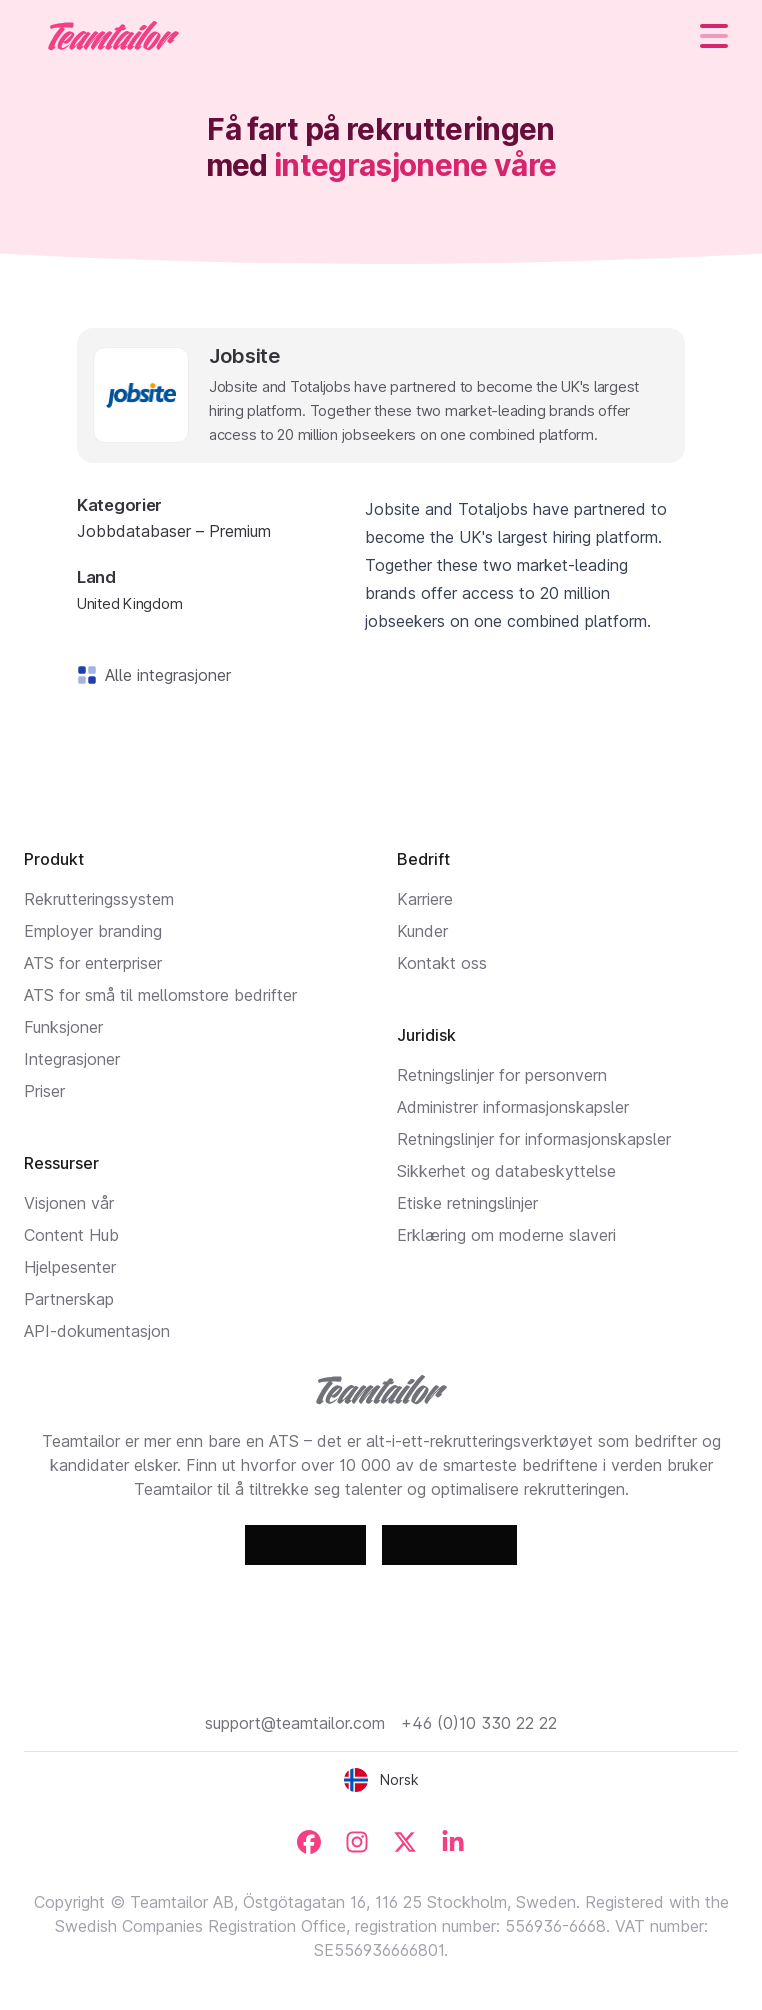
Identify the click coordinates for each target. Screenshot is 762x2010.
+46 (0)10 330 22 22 (479, 1723)
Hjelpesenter (70, 1267)
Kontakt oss (442, 963)
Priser (44, 1091)
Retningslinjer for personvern (502, 1075)
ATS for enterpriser (93, 963)
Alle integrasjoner (164, 675)
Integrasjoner (72, 1059)
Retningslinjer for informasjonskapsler (534, 1139)
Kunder (422, 931)
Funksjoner (63, 1027)
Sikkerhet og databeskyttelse (506, 1171)
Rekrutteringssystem (99, 899)
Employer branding (93, 931)
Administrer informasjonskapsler (513, 1107)
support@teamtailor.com (295, 1723)
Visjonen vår (69, 1203)
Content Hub (71, 1235)
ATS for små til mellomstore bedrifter (160, 995)
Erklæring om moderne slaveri (506, 1235)
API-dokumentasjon (97, 1331)
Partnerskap (69, 1299)
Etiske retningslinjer (467, 1203)
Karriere (425, 899)
